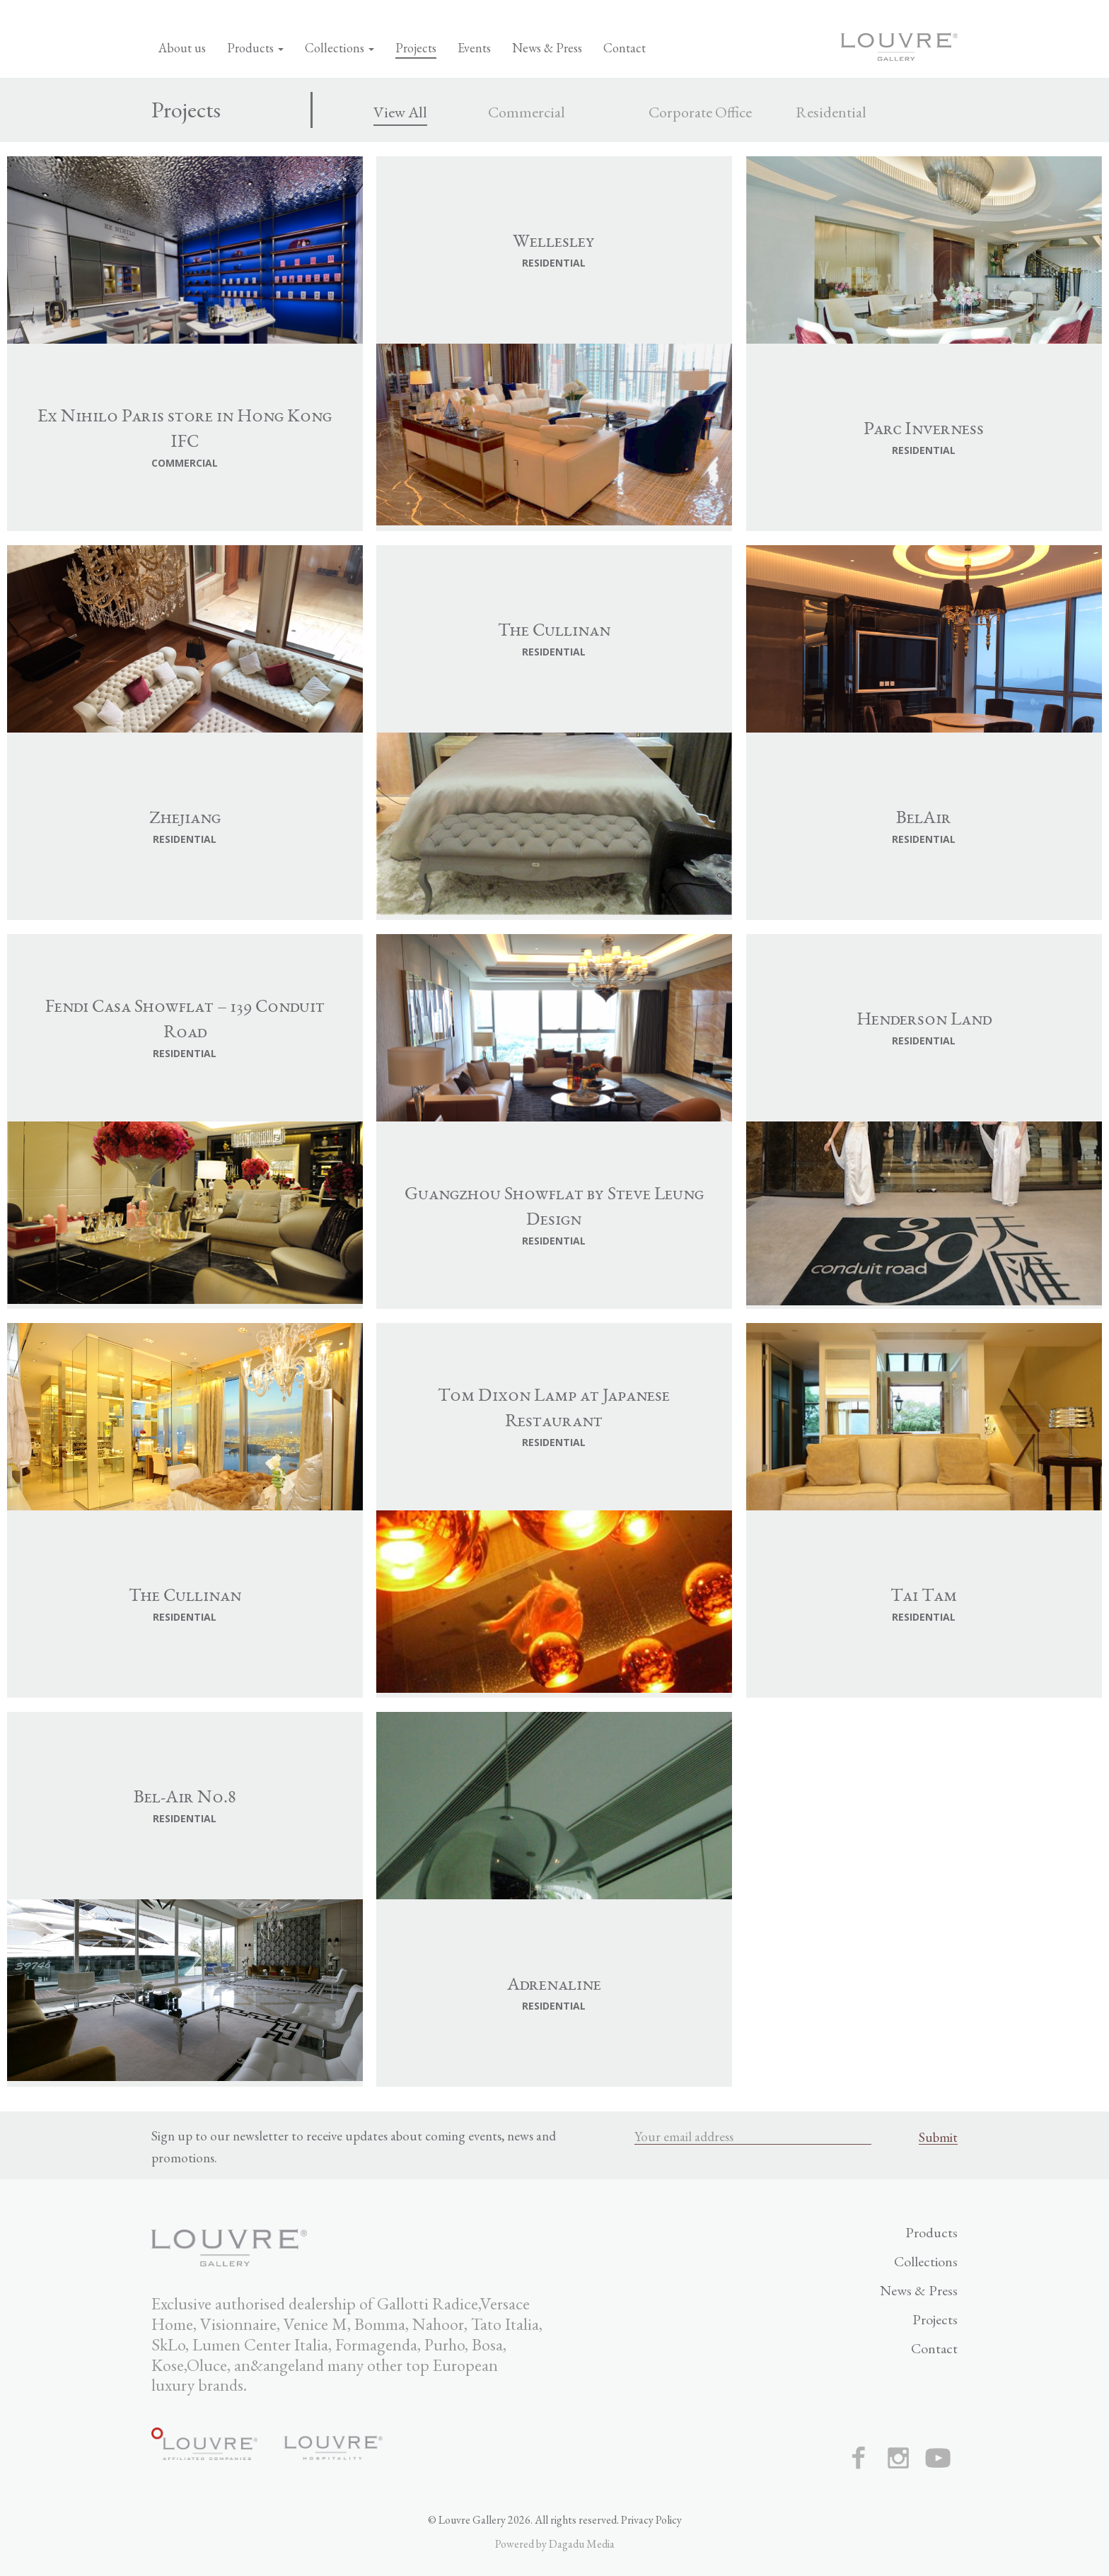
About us (182, 48)
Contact (624, 48)
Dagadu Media (582, 2543)
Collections (339, 48)
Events (474, 48)
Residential (831, 112)
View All (400, 112)
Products (255, 48)
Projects (415, 48)
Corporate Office (700, 112)
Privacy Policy (651, 2519)
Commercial (526, 112)
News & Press (547, 48)
